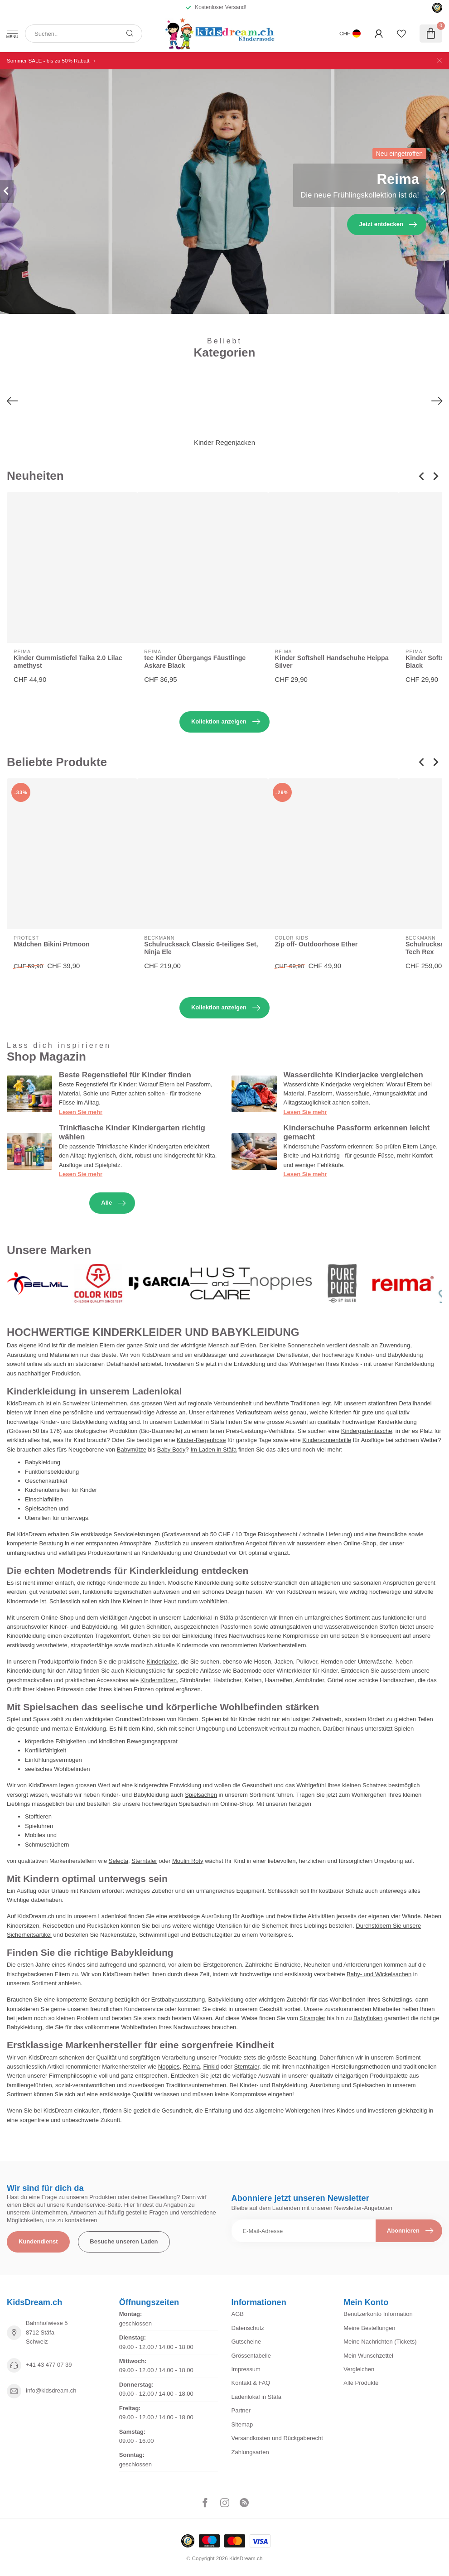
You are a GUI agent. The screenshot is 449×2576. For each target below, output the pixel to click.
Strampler (312, 2018)
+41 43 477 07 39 (49, 2364)
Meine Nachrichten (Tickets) (379, 2341)
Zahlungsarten (250, 2452)
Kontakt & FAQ (251, 2382)
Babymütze (131, 1449)
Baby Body (171, 1449)
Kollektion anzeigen (225, 721)
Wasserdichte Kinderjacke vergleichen (353, 1075)
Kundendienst (38, 2241)
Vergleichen (358, 2369)
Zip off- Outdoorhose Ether (316, 944)
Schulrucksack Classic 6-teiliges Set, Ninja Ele (201, 948)
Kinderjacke (162, 1661)
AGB (238, 2314)
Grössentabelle (251, 2355)
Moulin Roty (187, 1860)
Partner (241, 2410)
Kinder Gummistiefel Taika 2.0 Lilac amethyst (68, 661)
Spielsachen (201, 1794)
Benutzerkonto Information (377, 2314)
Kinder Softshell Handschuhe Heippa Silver (332, 661)
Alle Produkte (360, 2382)
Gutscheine (246, 2341)
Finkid (211, 2066)
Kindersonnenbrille (326, 1440)
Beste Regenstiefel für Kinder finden (125, 1075)
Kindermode (23, 1601)
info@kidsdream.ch (51, 2390)
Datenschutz (248, 2328)
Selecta (118, 1860)
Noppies (169, 2066)
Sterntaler (144, 1860)
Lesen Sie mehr (80, 1112)
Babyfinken (367, 2018)
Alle (113, 1203)
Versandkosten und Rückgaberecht (277, 2438)
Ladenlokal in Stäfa (257, 2396)
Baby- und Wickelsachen (379, 1974)
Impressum (246, 2369)
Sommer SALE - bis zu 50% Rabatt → (51, 60)
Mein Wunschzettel (368, 2355)
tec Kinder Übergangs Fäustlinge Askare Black (195, 661)
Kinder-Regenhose (201, 1440)
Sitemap (242, 2424)
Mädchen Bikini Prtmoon (52, 944)
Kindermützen (158, 1680)
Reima (191, 2066)
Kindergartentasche (366, 1431)
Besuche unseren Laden (124, 2241)
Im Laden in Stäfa (213, 1449)
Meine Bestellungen (369, 2328)
